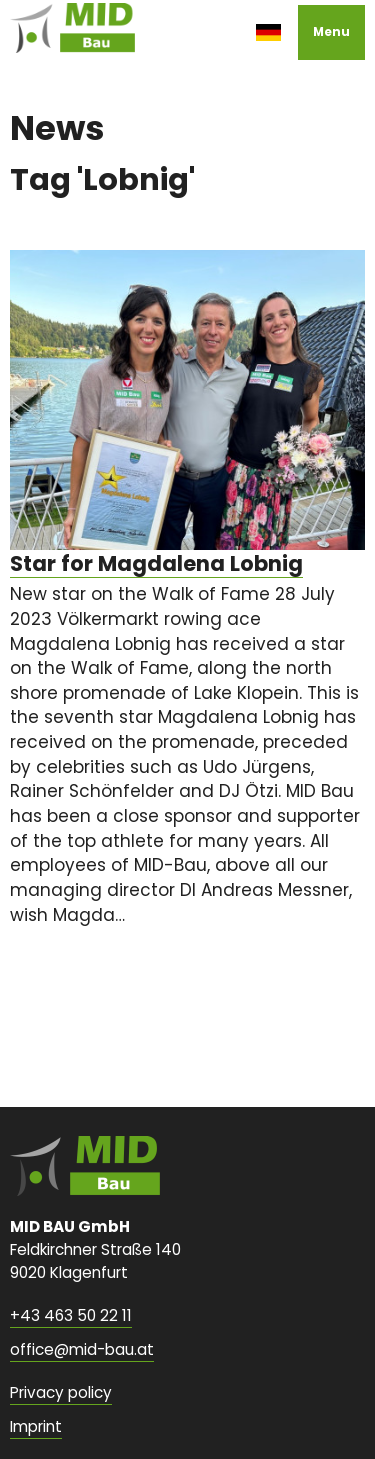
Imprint (36, 1426)
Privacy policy (61, 1392)
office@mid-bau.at (82, 1349)
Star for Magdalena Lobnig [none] (156, 563)
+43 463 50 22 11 (71, 1315)
